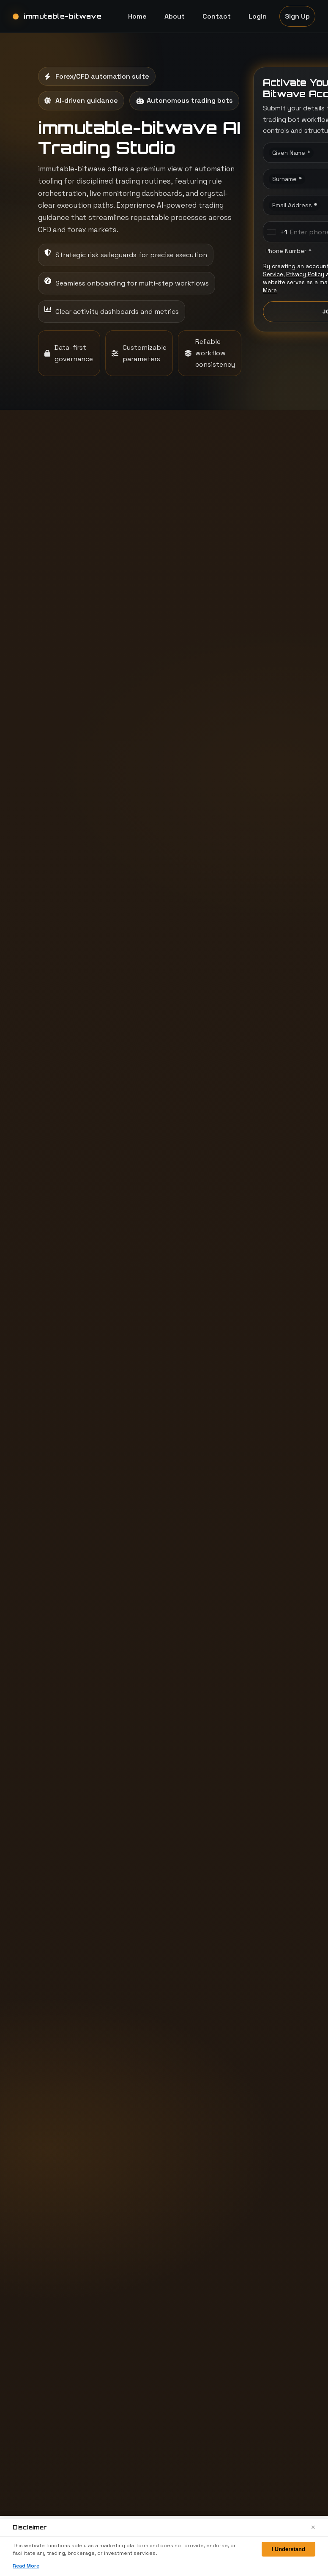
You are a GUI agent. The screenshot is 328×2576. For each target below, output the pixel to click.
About (174, 16)
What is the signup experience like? (228, 1589)
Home (137, 16)
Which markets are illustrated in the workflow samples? (87, 1589)
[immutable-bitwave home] (57, 16)
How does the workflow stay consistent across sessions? (82, 1545)
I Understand (288, 2549)
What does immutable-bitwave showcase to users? (84, 1502)
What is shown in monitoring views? (224, 1545)
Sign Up (297, 16)
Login (258, 16)
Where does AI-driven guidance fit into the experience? (234, 1502)
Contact (216, 16)
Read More (26, 2565)
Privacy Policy (305, 274)
